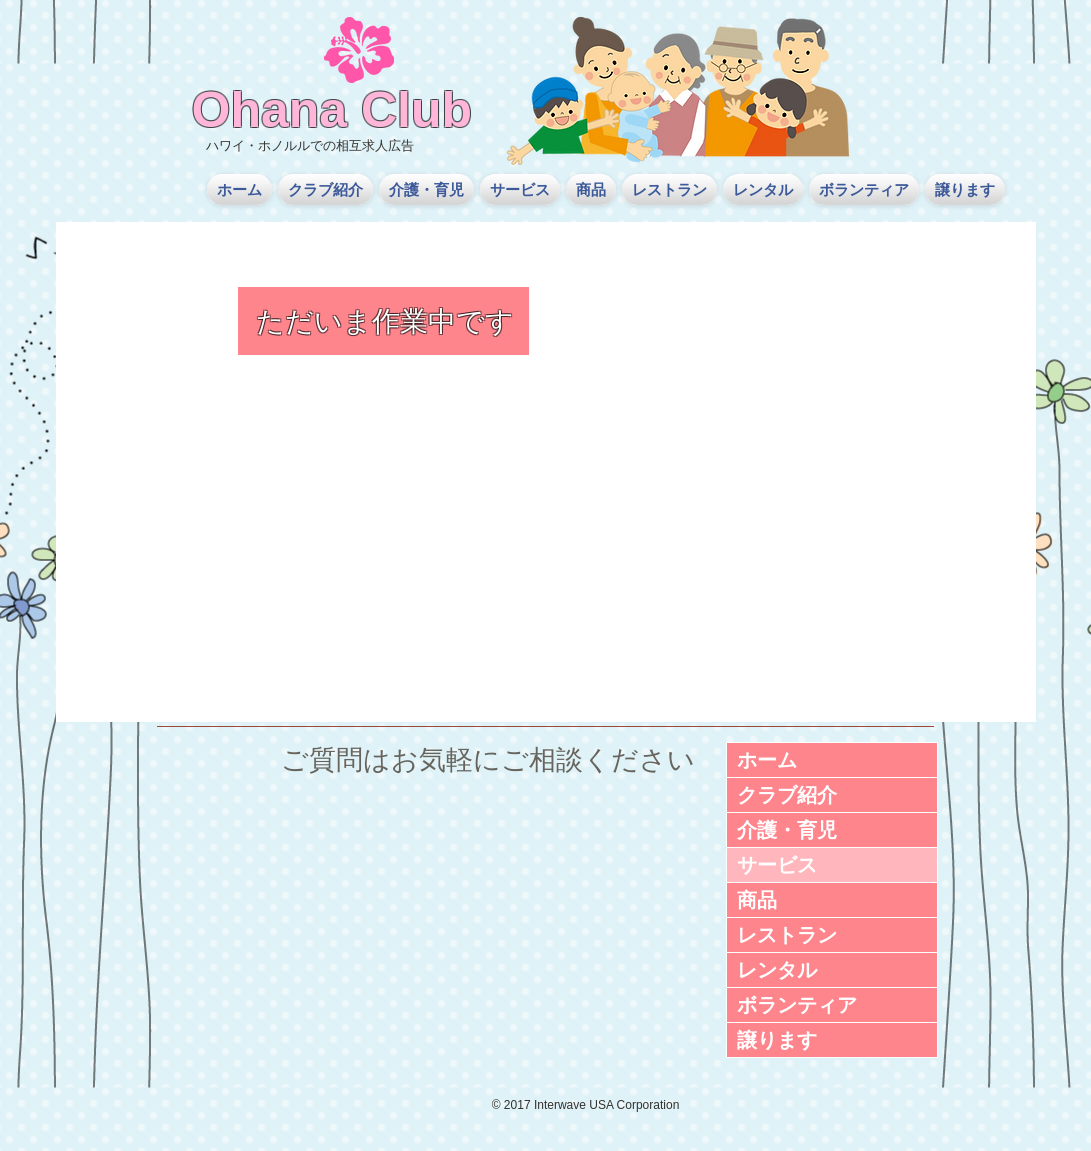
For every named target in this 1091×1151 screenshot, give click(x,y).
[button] (325, 189)
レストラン (787, 935)
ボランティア (797, 1005)
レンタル (777, 970)
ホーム (767, 760)
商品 (757, 900)
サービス (777, 865)
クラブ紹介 (787, 795)
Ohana (270, 110)
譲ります (777, 1040)
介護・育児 (787, 830)
